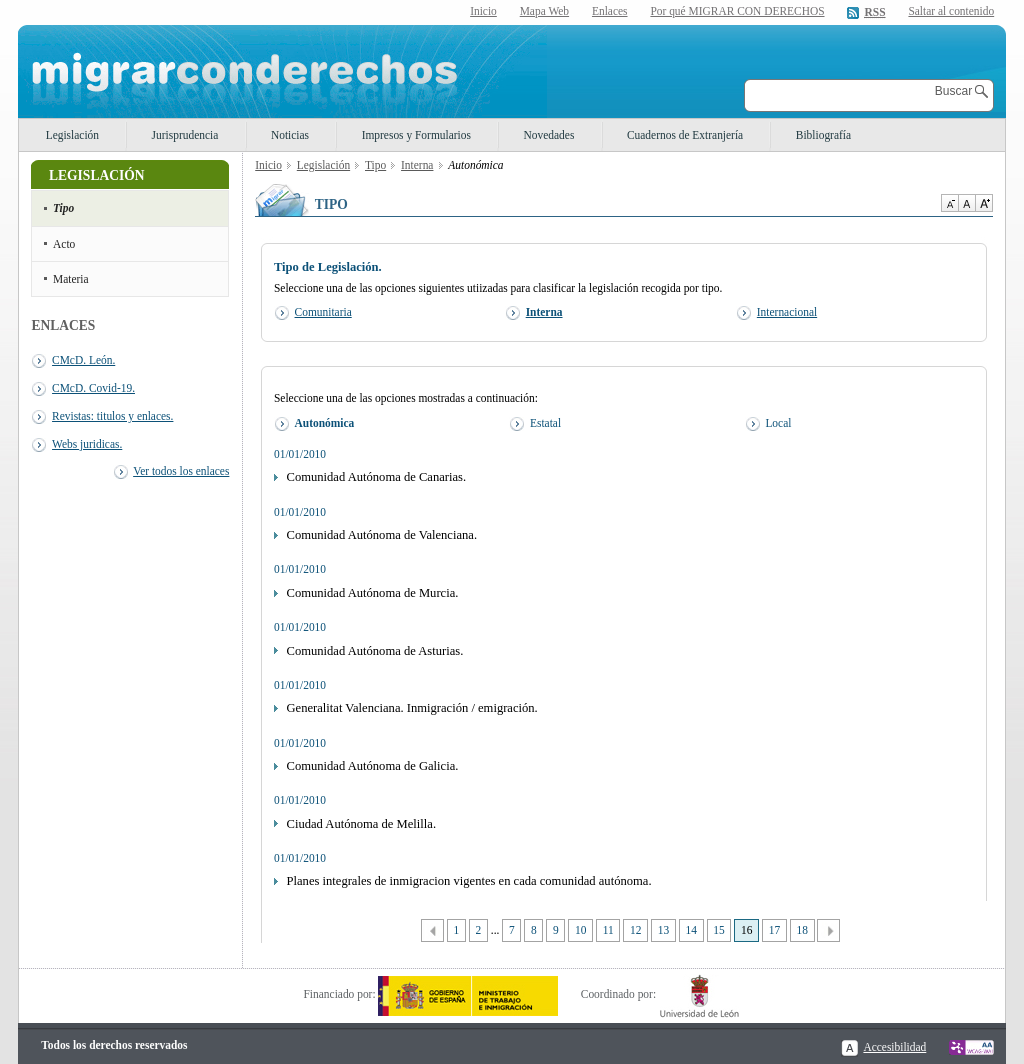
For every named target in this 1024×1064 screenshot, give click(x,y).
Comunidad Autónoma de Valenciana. (382, 535)
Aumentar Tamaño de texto (984, 203)
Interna (417, 165)
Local (778, 423)
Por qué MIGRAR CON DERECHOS (737, 11)
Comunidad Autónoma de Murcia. (373, 593)
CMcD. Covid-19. (93, 388)
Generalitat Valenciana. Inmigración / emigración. (412, 708)
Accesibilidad (894, 1047)
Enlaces (610, 11)
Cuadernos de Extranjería (685, 135)
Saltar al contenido (951, 11)
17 (774, 930)
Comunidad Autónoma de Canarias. (377, 477)
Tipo (63, 208)
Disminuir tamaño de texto (949, 203)
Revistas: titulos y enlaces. (112, 416)
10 (580, 930)
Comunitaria (323, 312)
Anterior (432, 930)
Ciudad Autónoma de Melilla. (362, 824)
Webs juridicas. (87, 444)
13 (663, 930)
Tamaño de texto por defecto (966, 203)
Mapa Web (544, 11)
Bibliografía (823, 135)
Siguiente (828, 930)
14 (691, 930)
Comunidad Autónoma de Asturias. (375, 651)
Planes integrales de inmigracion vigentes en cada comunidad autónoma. (469, 881)
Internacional (787, 312)
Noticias (290, 135)
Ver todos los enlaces (181, 471)
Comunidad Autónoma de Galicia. (373, 766)
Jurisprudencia (185, 135)
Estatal (545, 423)
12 (635, 930)
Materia (71, 279)
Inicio (483, 11)
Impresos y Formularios (416, 135)
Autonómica (325, 423)
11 (608, 930)
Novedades (549, 135)
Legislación (72, 135)
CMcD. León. (83, 360)
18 (801, 930)
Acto (64, 244)
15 (718, 930)
